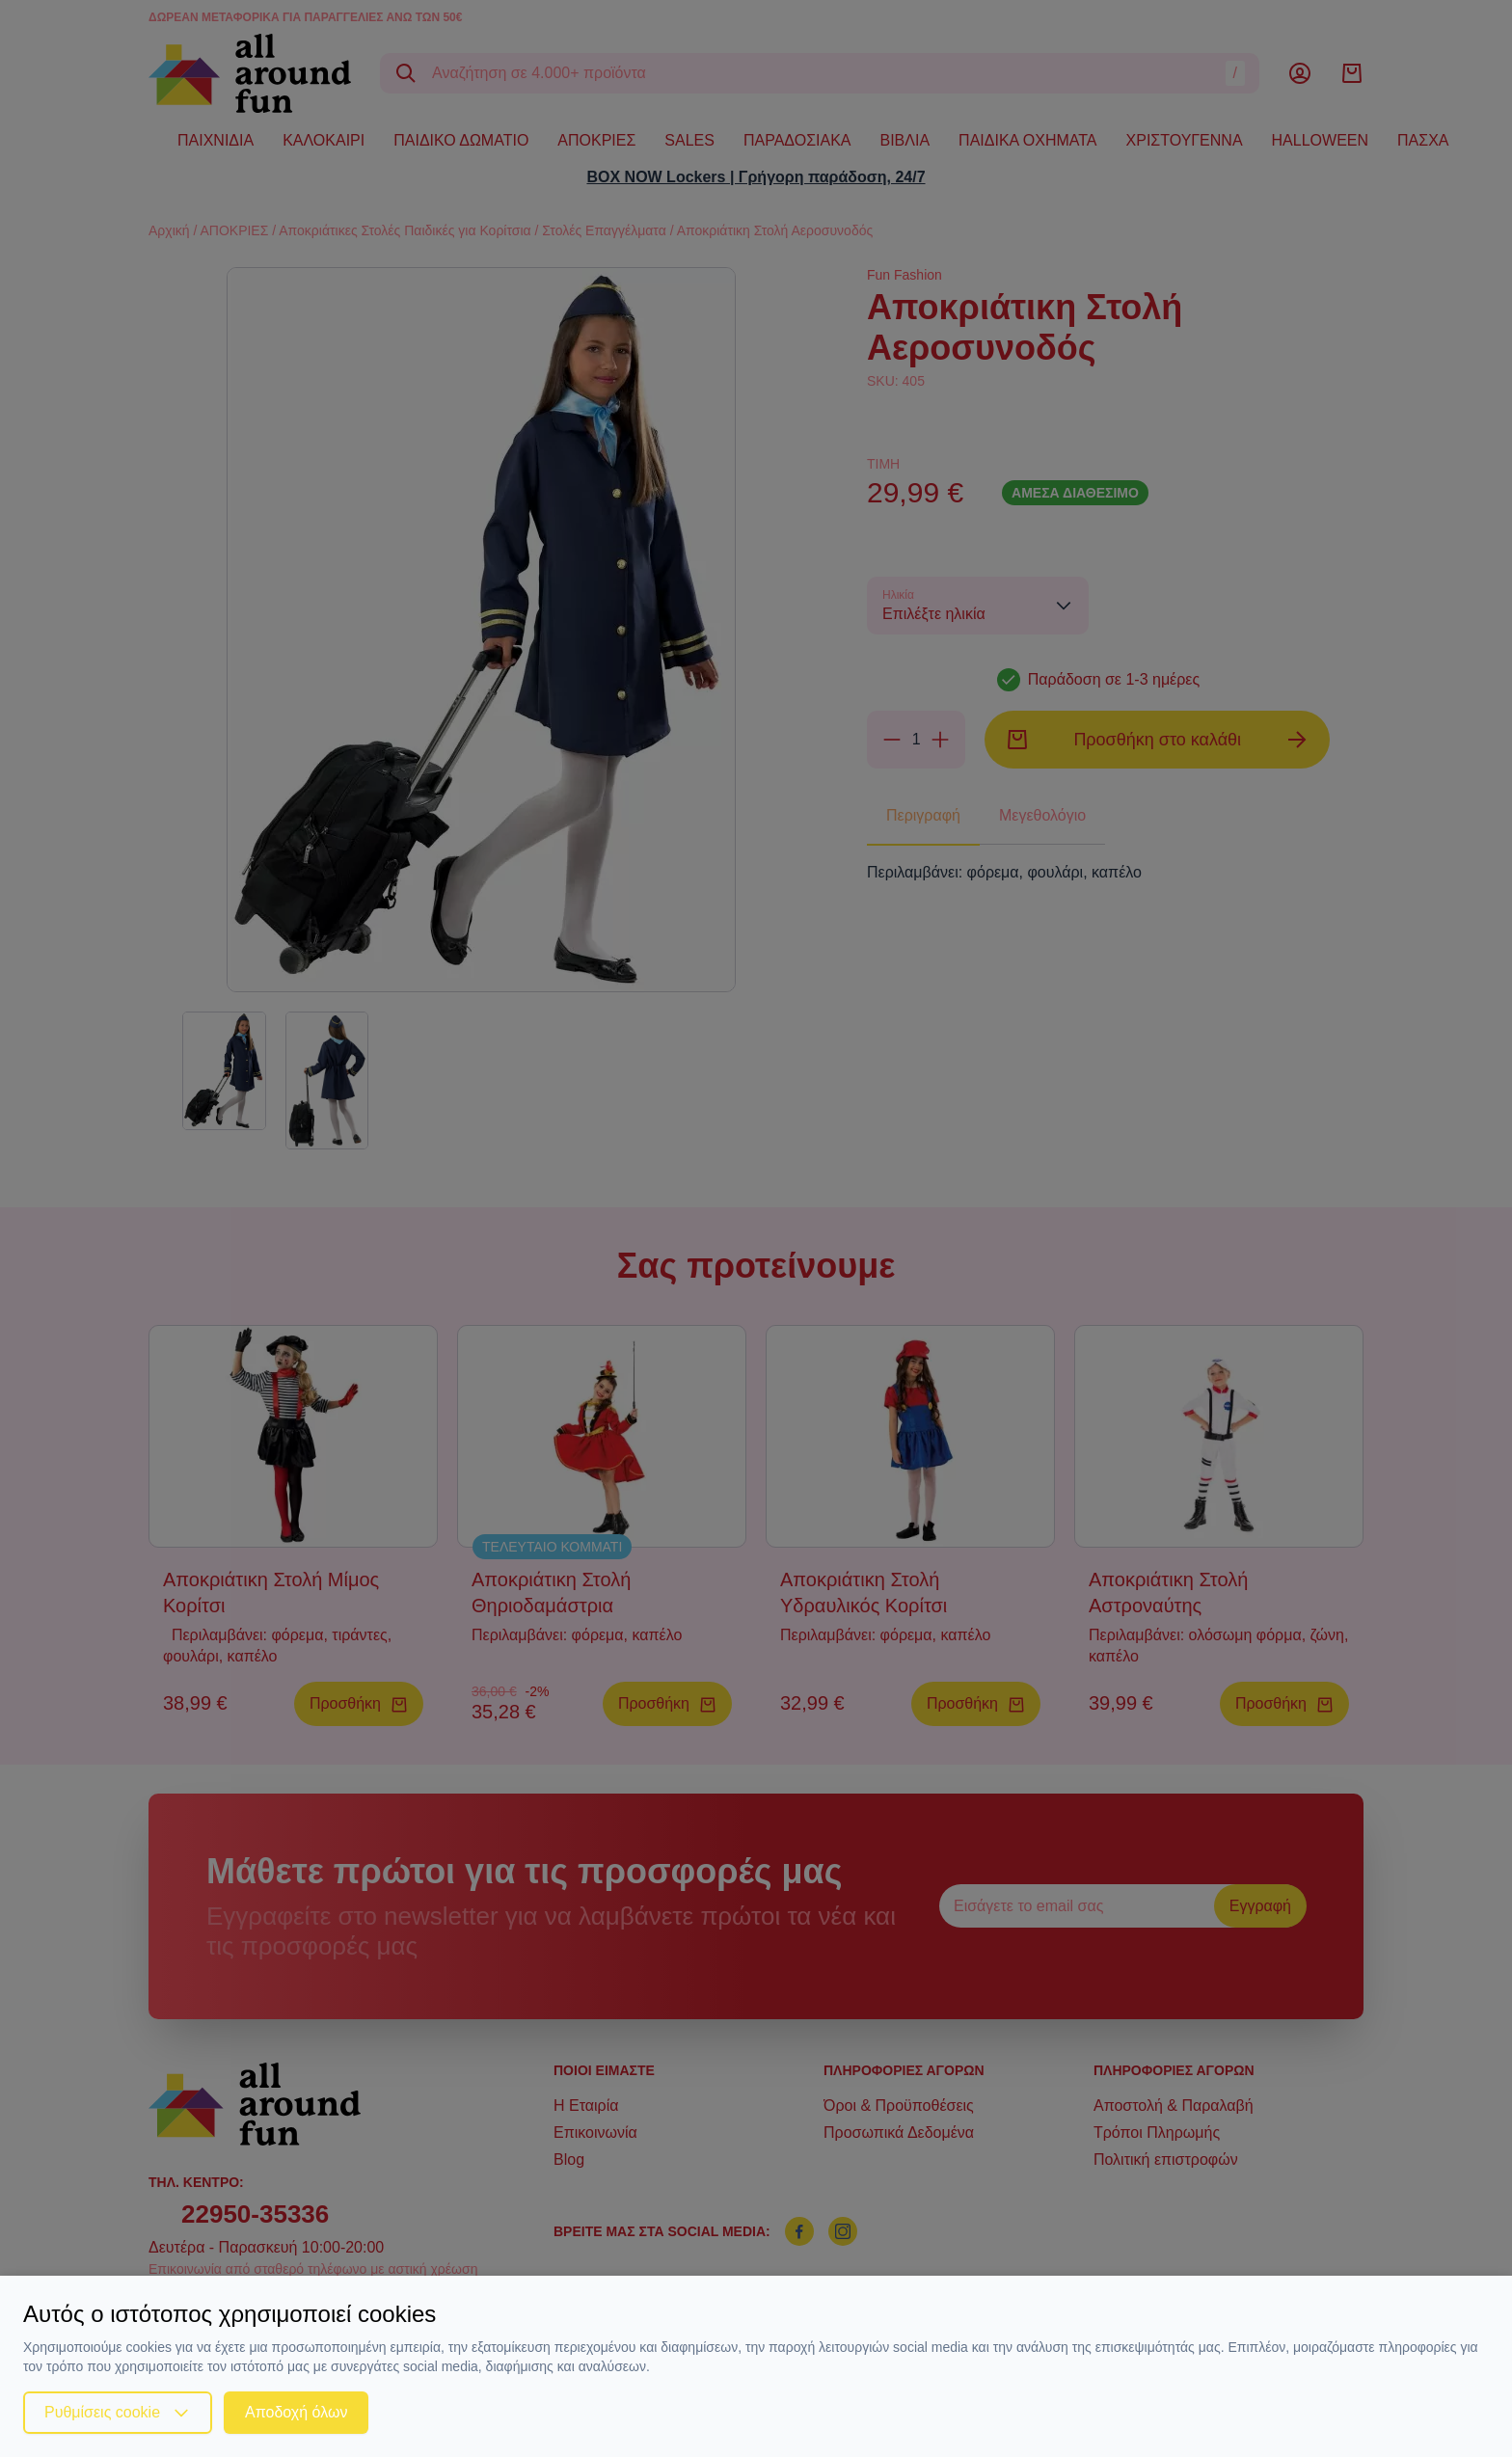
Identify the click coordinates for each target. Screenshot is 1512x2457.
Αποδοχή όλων (296, 2412)
